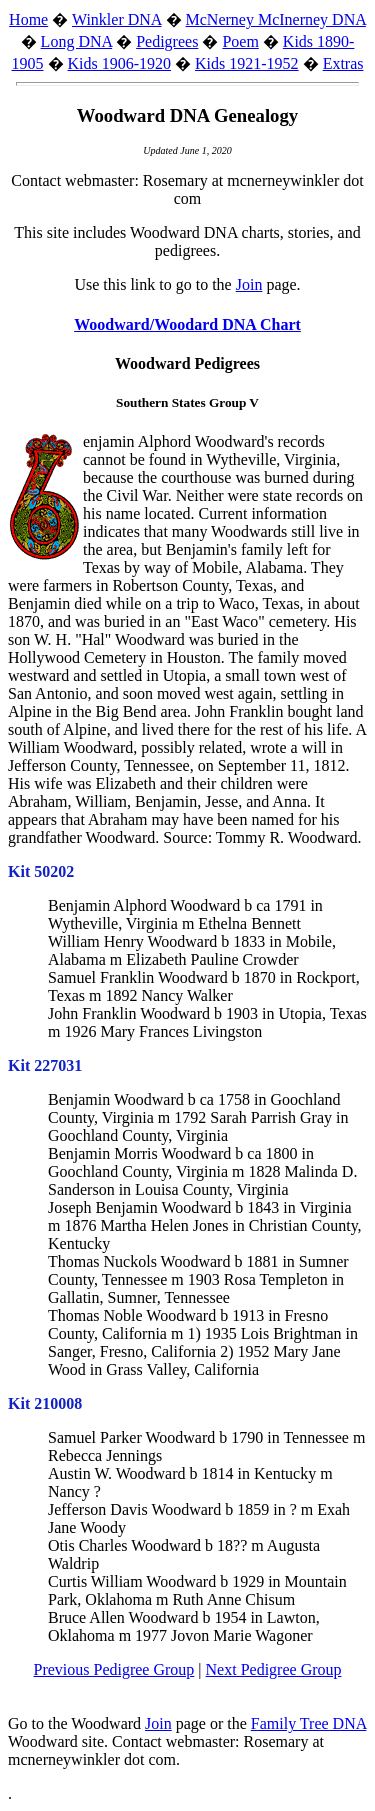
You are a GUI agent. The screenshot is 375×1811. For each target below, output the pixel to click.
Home (28, 19)
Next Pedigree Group (274, 1669)
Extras (343, 63)
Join (249, 284)
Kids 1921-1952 (247, 63)
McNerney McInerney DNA (276, 19)
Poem (240, 41)
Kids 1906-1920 (120, 63)
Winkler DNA (117, 19)
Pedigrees (167, 41)
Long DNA (77, 41)
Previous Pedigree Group (113, 1669)
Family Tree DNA (309, 1723)
